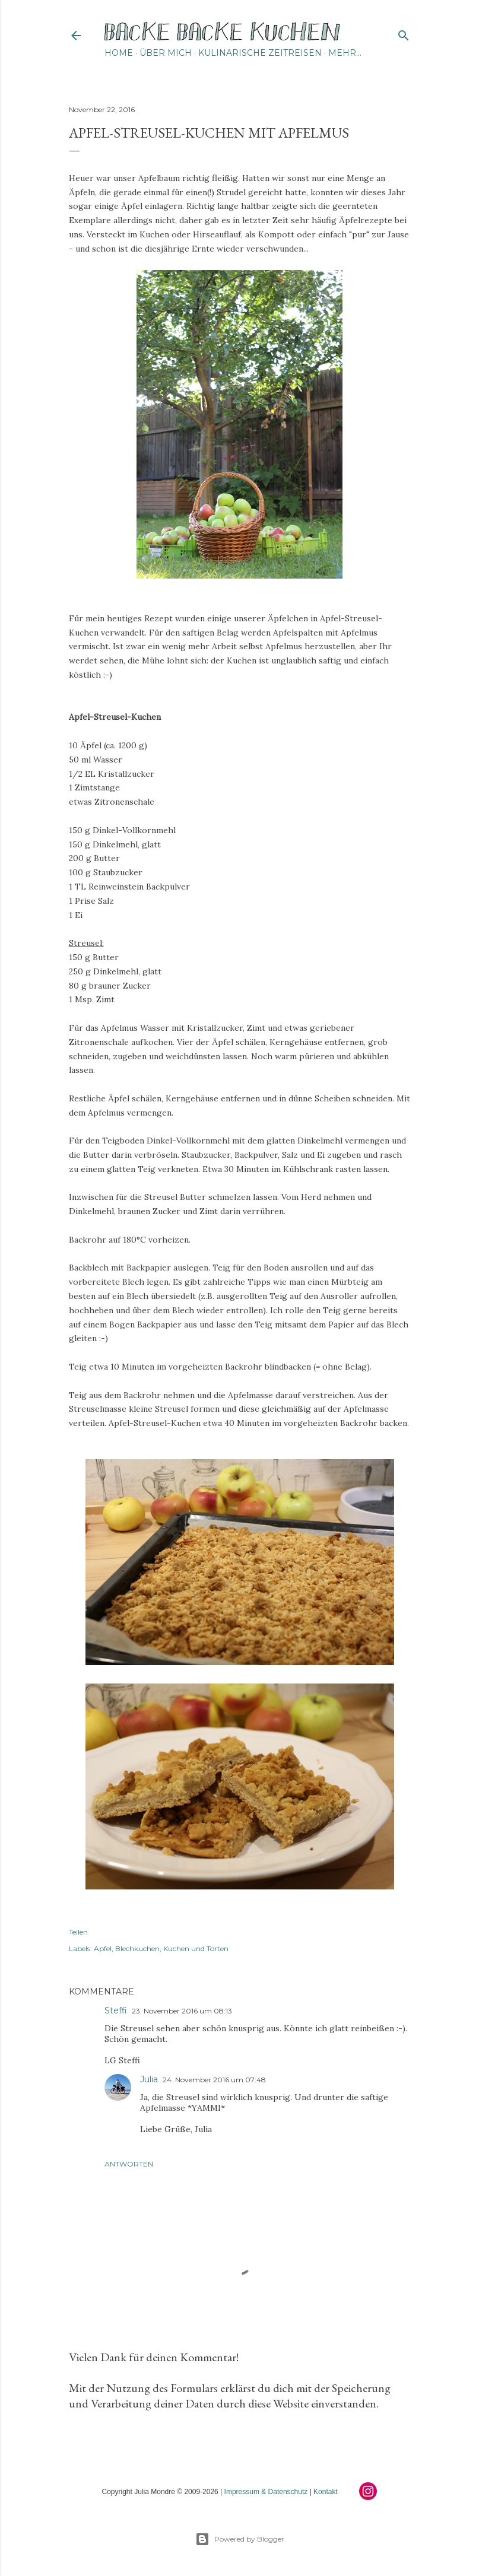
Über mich (165, 52)
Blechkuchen (137, 1948)
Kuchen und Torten (196, 1948)
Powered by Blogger (239, 2539)
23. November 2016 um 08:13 (182, 2010)
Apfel (103, 1948)
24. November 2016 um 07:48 (214, 2079)
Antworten (128, 2163)
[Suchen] (403, 33)
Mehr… (344, 52)
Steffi (115, 2010)
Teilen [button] (78, 1931)
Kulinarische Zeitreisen (260, 52)
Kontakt (325, 2492)
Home (118, 52)
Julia (149, 2079)
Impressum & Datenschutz (266, 2492)
